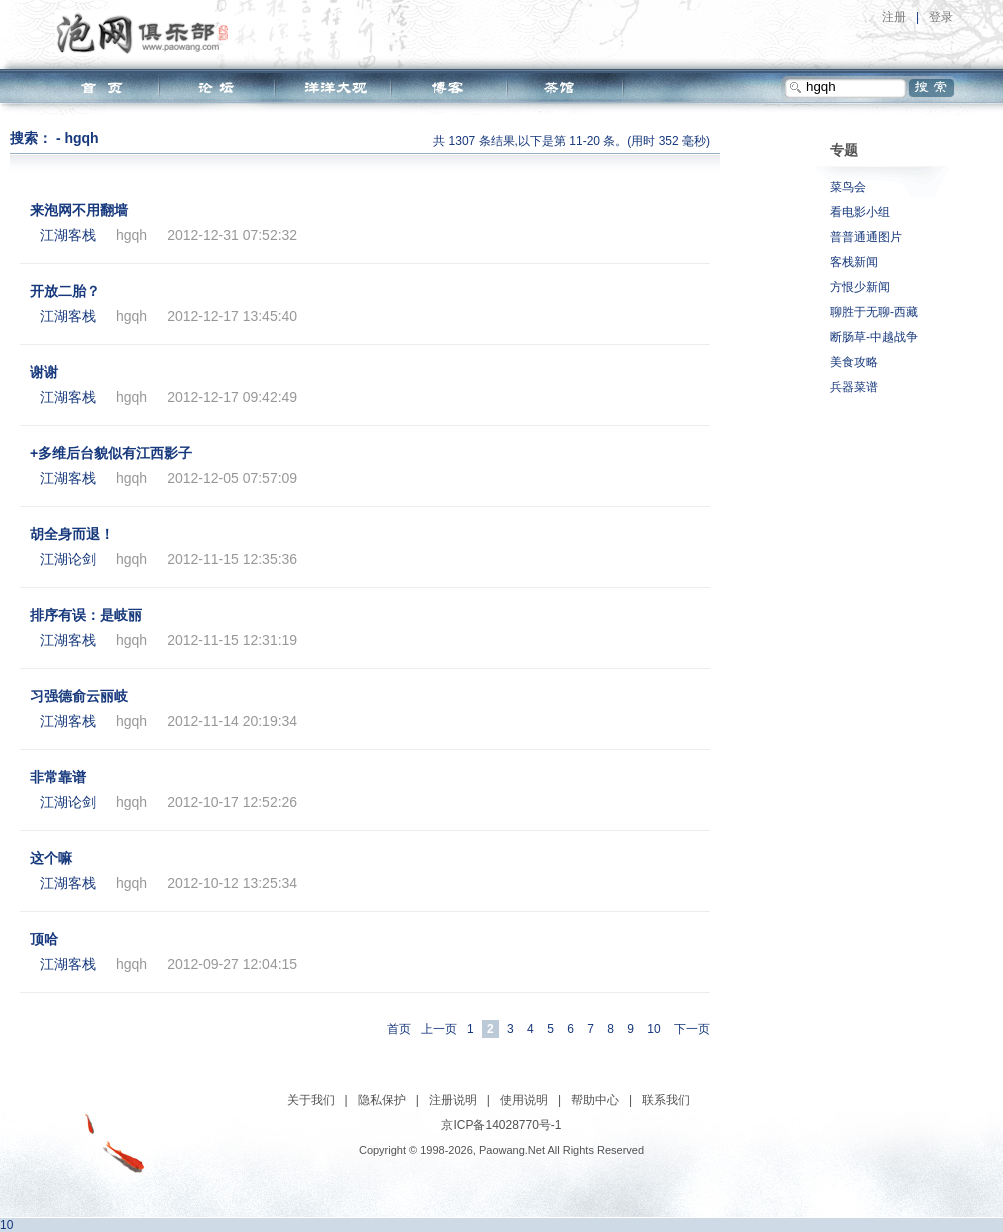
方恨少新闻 (860, 287)
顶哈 (44, 939)
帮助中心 (595, 1100)
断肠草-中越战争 (874, 337)
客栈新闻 (854, 262)
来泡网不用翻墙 (79, 210)
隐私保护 (382, 1100)
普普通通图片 (866, 237)
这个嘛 (51, 858)
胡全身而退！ (72, 534)
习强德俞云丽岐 (79, 696)
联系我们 (666, 1100)
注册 (894, 17)
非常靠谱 (58, 777)
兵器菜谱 (854, 387)
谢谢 (44, 372)
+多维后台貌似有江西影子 (111, 453)
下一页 (692, 1029)
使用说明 (524, 1100)
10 (653, 1029)
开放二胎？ (65, 291)
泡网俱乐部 (147, 33)
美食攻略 (854, 362)
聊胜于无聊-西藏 (874, 312)
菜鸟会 (848, 187)
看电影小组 (860, 212)
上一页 (439, 1029)
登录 (941, 17)
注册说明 (453, 1100)
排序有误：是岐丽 (86, 615)
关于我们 (311, 1100)
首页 (399, 1029)
